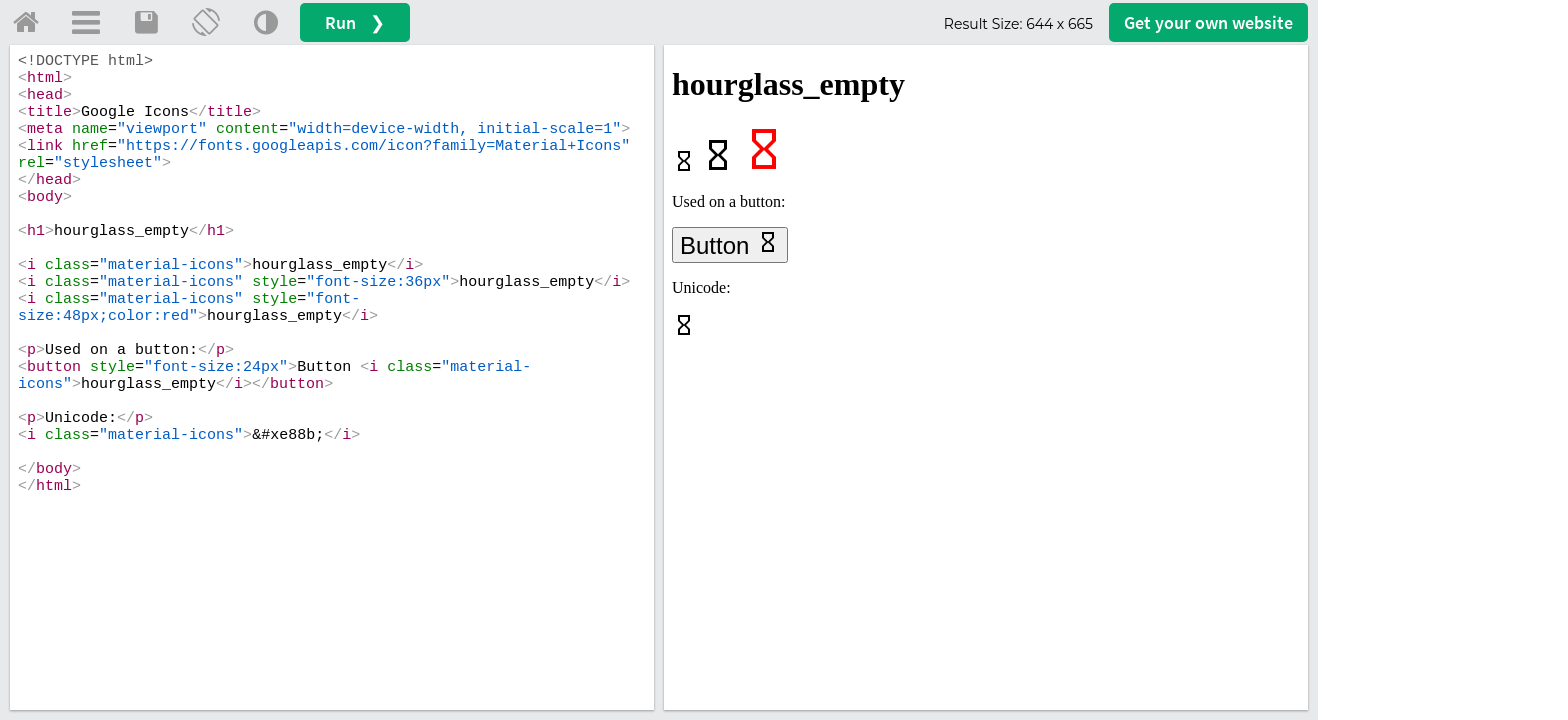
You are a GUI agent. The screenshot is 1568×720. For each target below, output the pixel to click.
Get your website (1208, 22)
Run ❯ (355, 22)
